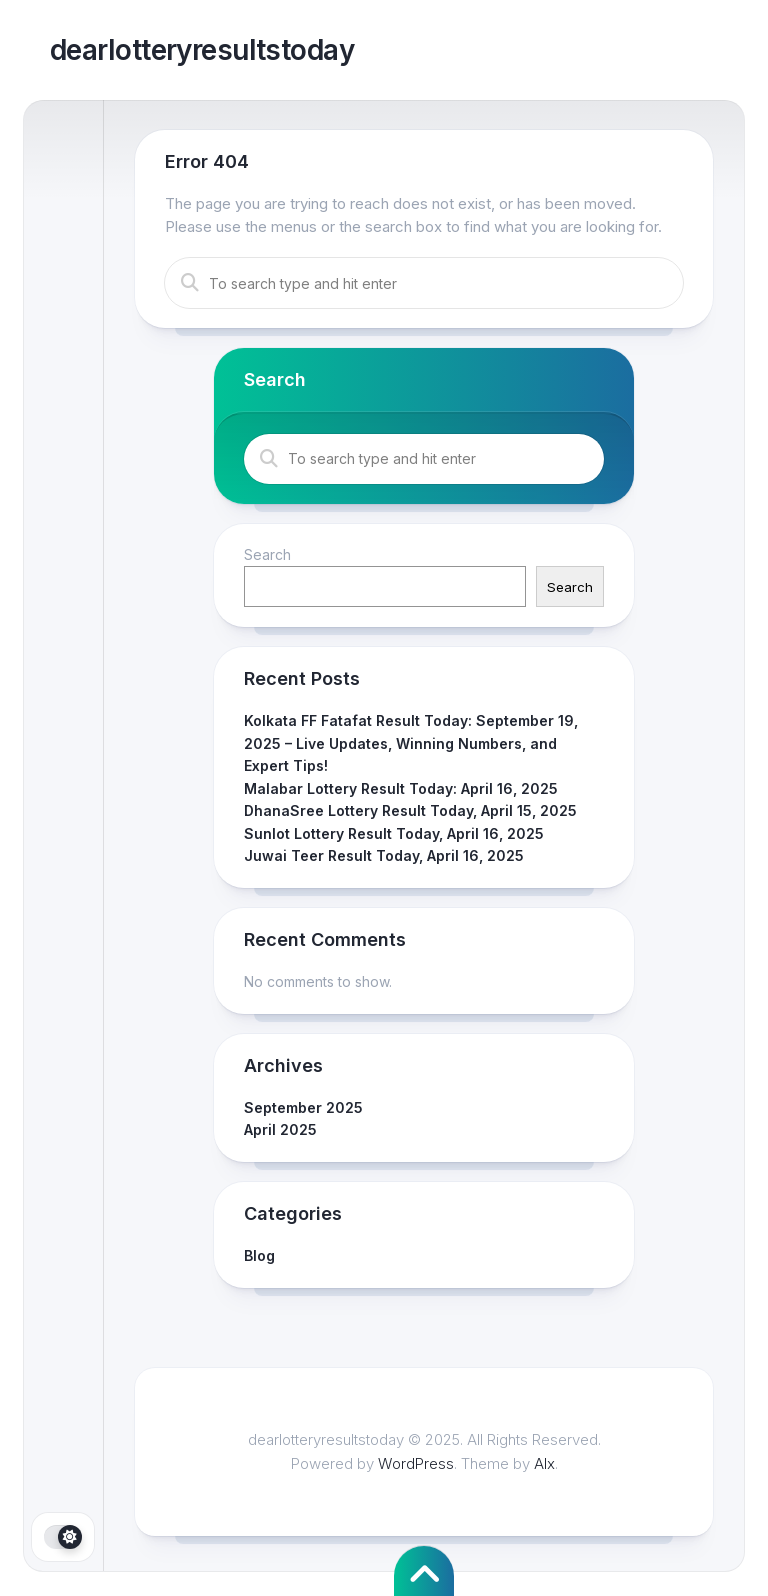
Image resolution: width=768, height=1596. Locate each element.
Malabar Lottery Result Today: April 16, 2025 (401, 788)
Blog (259, 1255)
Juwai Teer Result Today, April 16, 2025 (384, 855)
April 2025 (280, 1129)
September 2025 (303, 1107)
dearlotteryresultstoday (202, 50)
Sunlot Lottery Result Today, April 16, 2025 (394, 833)
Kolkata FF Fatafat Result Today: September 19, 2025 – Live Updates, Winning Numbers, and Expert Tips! (411, 743)
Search (267, 554)
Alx (544, 1463)
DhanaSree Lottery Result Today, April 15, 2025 (410, 810)
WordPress (416, 1463)
